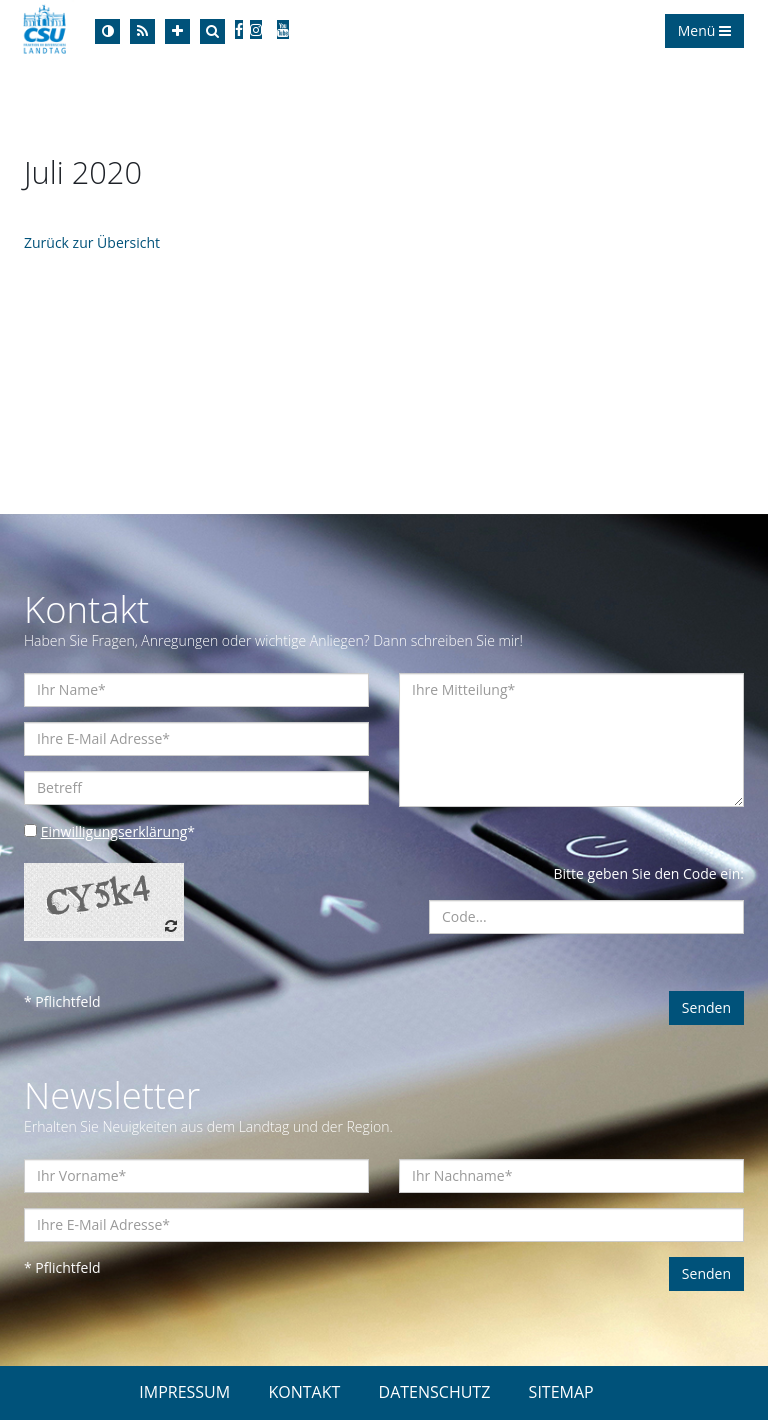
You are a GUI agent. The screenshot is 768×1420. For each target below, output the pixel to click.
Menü (704, 30)
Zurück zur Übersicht (92, 242)
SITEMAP (561, 1392)
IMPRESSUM (184, 1392)
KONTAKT (304, 1392)
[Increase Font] (177, 31)
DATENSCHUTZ (435, 1392)
